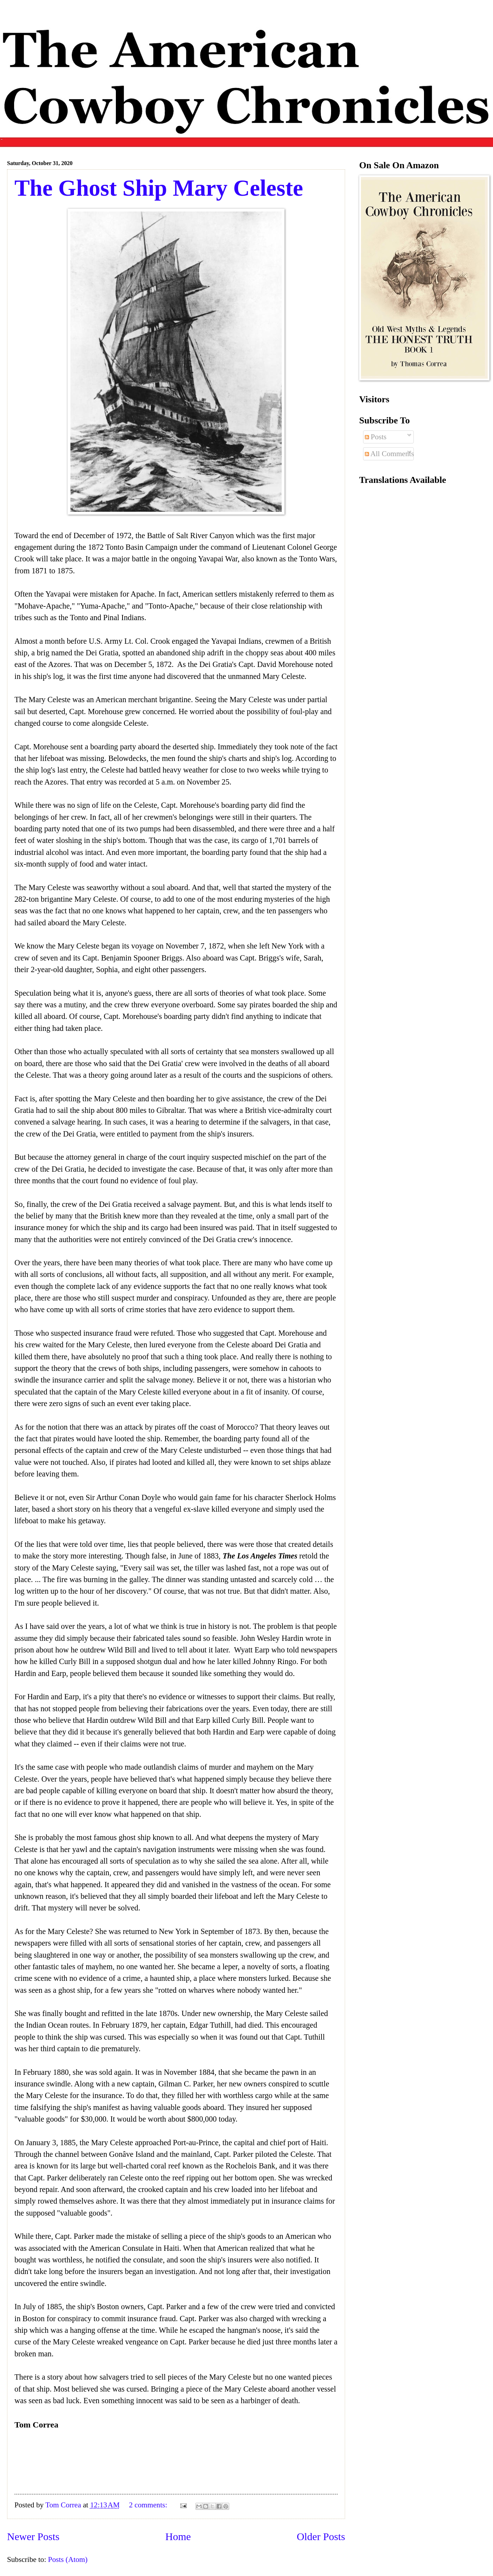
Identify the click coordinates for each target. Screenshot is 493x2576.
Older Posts (321, 2536)
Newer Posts (33, 2536)
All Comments (389, 453)
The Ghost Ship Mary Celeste (158, 188)
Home (178, 2536)
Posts (376, 437)
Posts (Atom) (67, 2559)
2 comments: (149, 2505)
